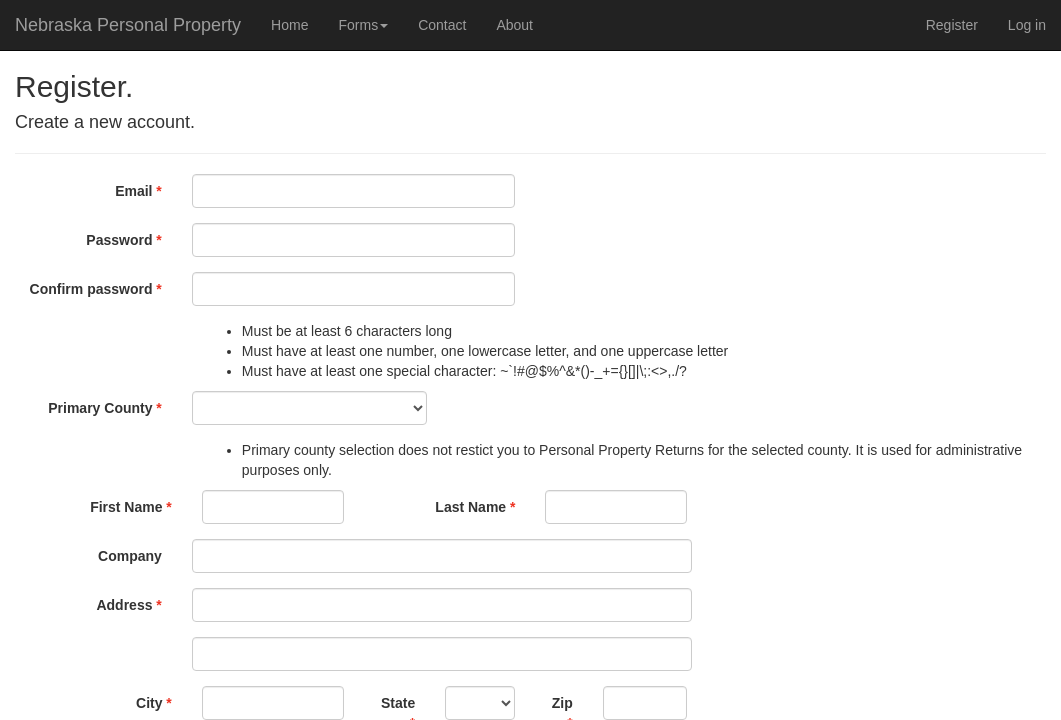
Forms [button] (363, 25)
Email (133, 191)
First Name (126, 507)
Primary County (100, 408)
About (514, 25)
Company (130, 556)
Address (124, 605)
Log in (1027, 25)
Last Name (470, 507)
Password (119, 240)
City (149, 703)
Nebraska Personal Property (128, 25)
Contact (442, 25)
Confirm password (91, 289)
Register (952, 25)
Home (289, 25)
